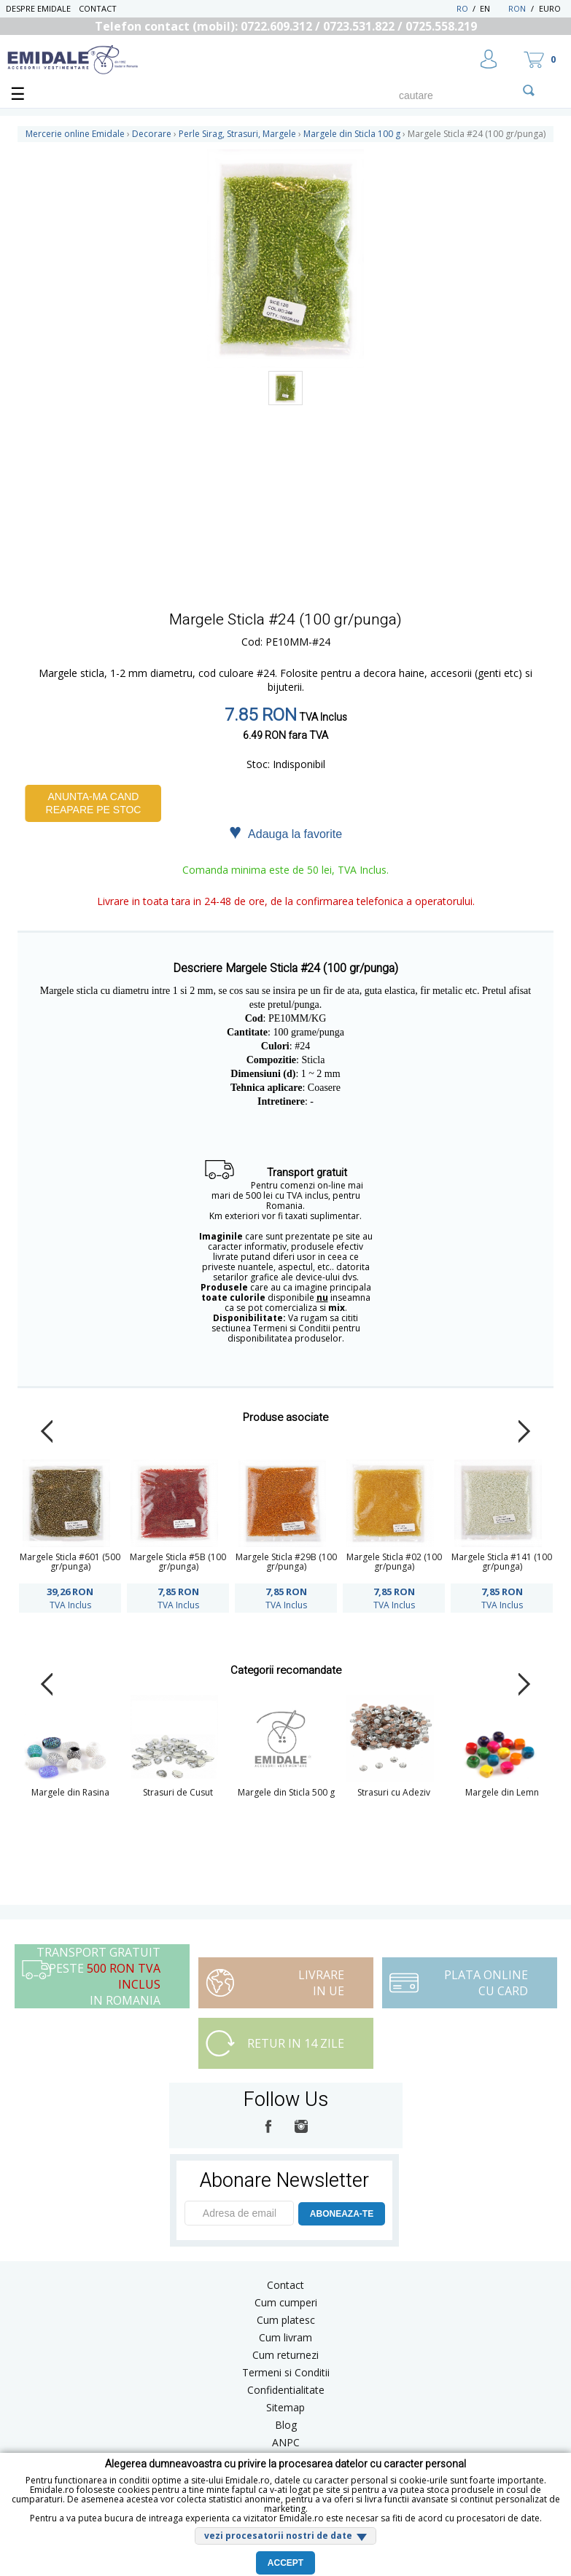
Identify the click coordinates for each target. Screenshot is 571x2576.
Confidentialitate (286, 2390)
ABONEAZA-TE (341, 2214)
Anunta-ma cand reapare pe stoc (93, 803)
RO (462, 8)
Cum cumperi (286, 2302)
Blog (286, 2425)
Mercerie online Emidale (75, 134)
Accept (285, 2563)
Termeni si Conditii (286, 2372)
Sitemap (285, 2407)
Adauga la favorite (285, 833)
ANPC (286, 2442)
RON (517, 8)
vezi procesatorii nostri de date (278, 2535)
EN (492, 8)
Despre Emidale (38, 8)
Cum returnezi (285, 2355)
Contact (98, 8)
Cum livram (285, 2337)
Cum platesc (286, 2320)
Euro (550, 8)
